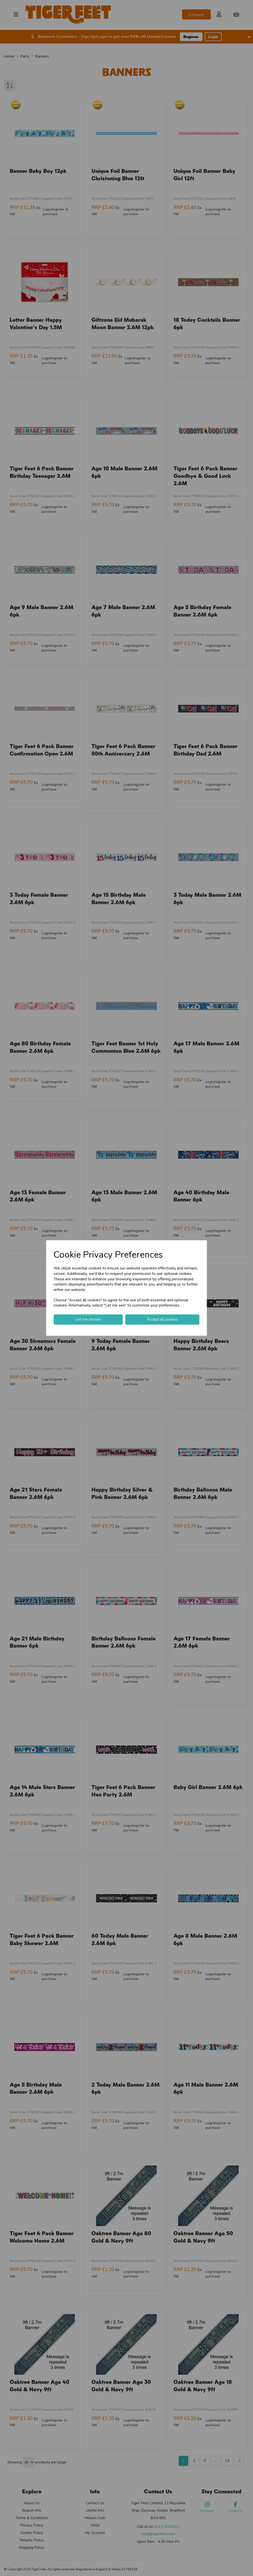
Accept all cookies (162, 1319)
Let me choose (88, 1319)
